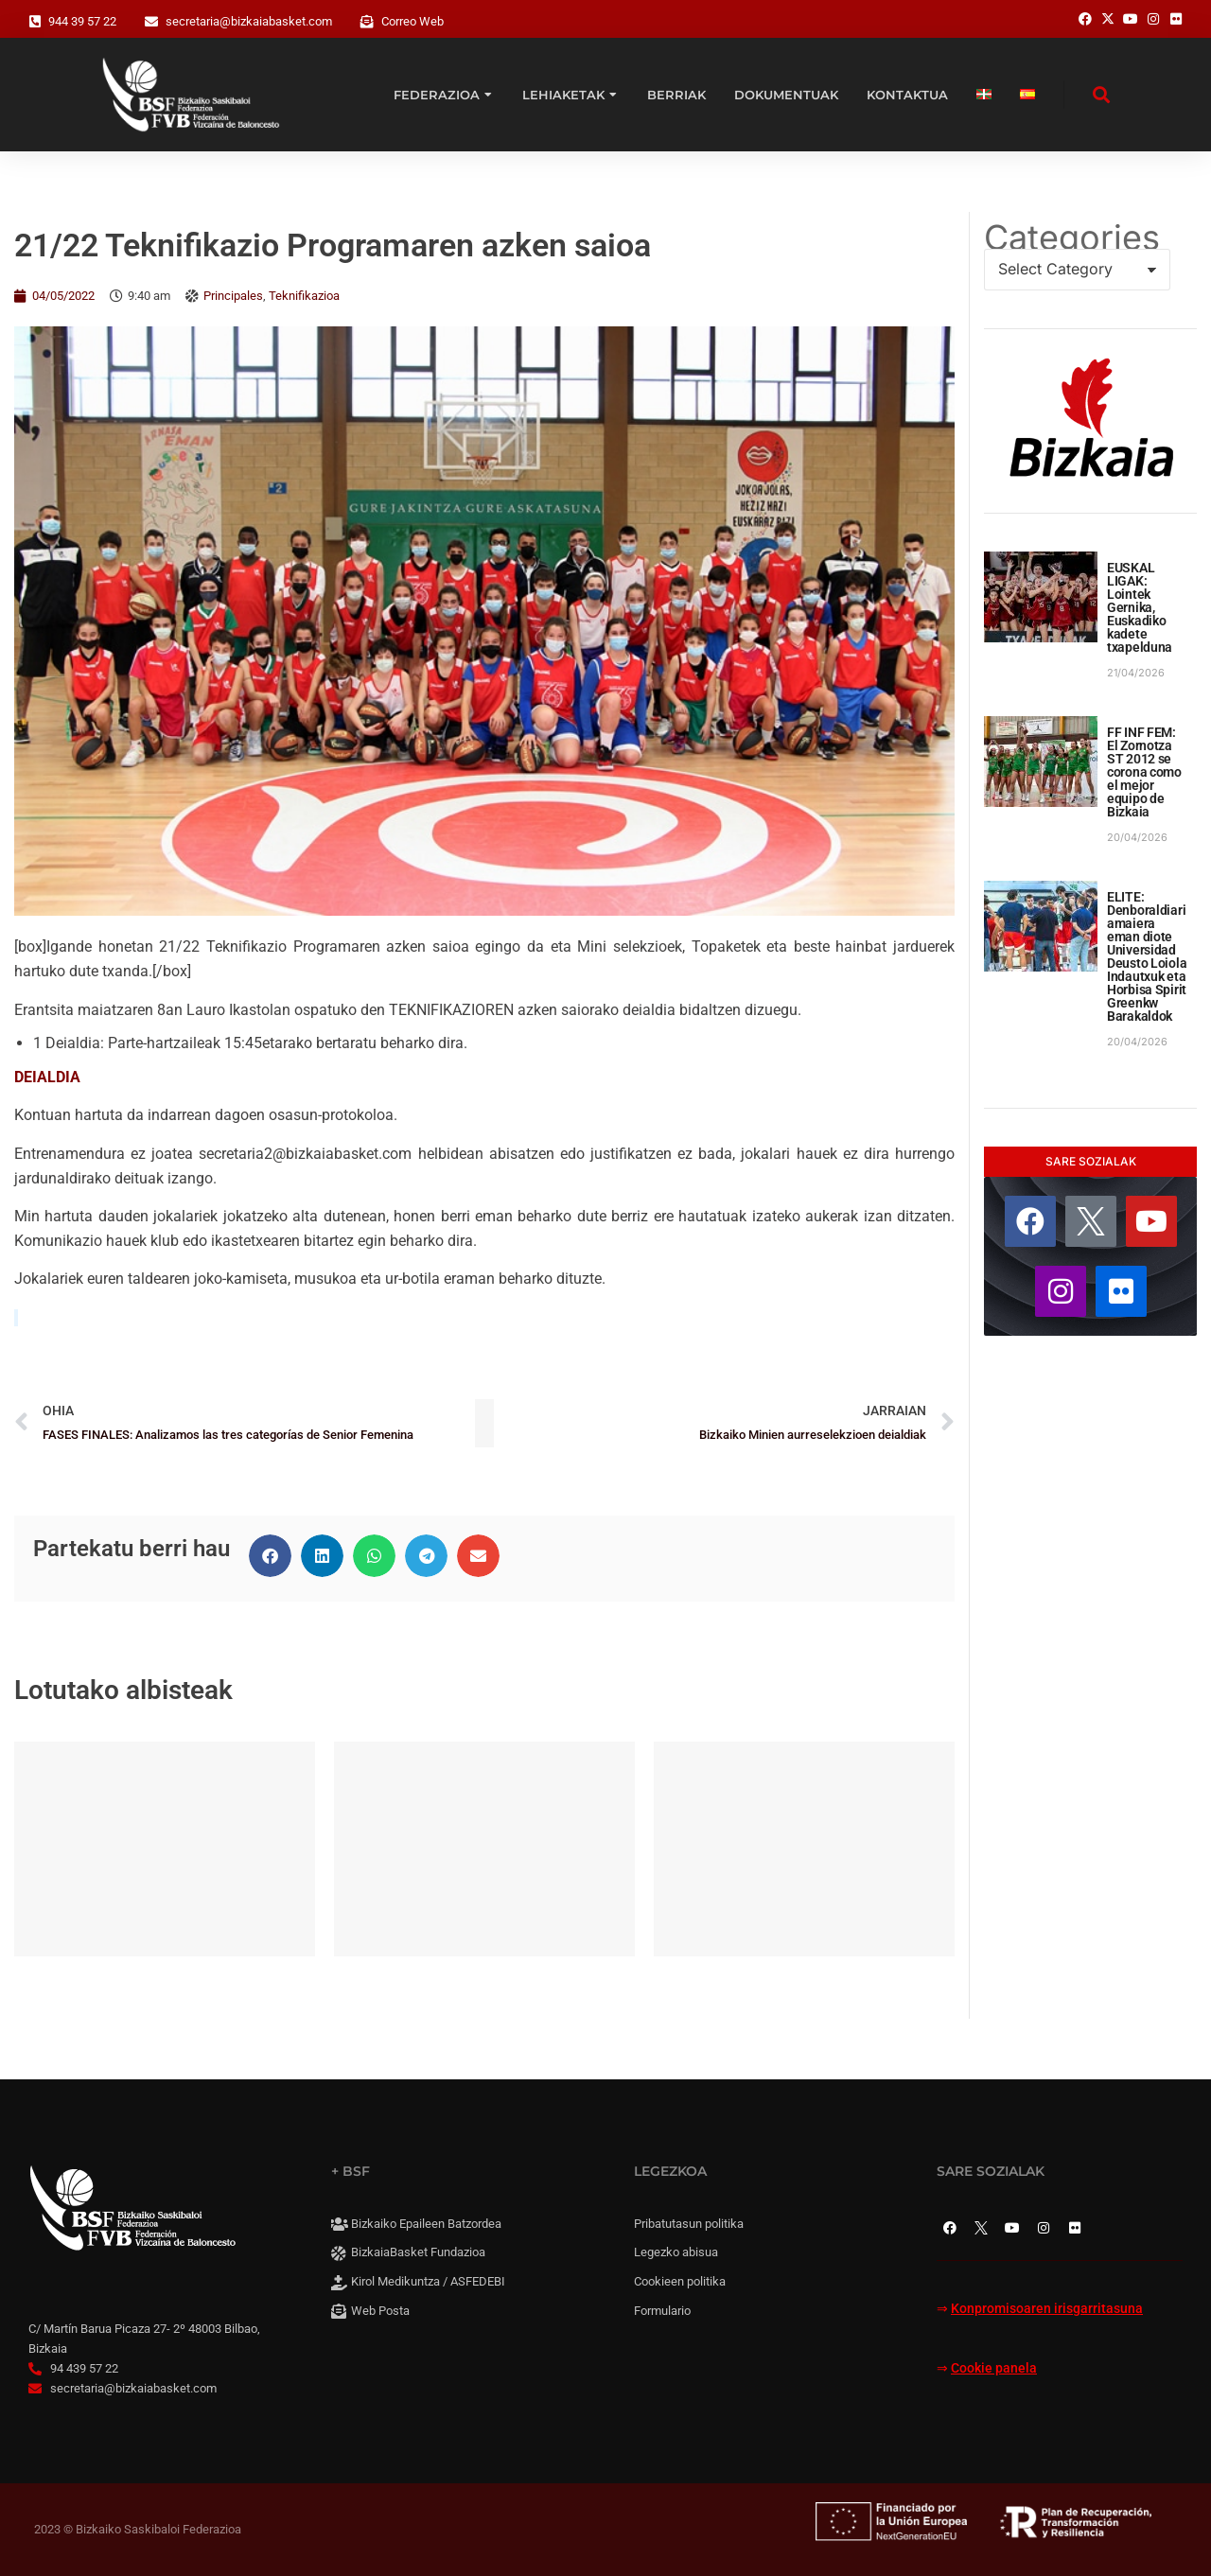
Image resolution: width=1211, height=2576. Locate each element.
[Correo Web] (367, 21)
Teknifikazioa (304, 296)
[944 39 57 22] (35, 21)
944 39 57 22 (82, 21)
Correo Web (412, 21)
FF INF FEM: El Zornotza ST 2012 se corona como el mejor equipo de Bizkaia (1144, 772)
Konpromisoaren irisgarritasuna (1047, 2309)
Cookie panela (994, 2368)
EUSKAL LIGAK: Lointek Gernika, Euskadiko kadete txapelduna (1139, 607)
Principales (233, 296)
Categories (1072, 237)
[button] (270, 1555)
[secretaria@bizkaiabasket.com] (151, 21)
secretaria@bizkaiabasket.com (249, 21)
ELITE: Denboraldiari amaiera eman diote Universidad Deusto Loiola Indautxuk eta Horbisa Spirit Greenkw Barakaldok (1146, 956)
